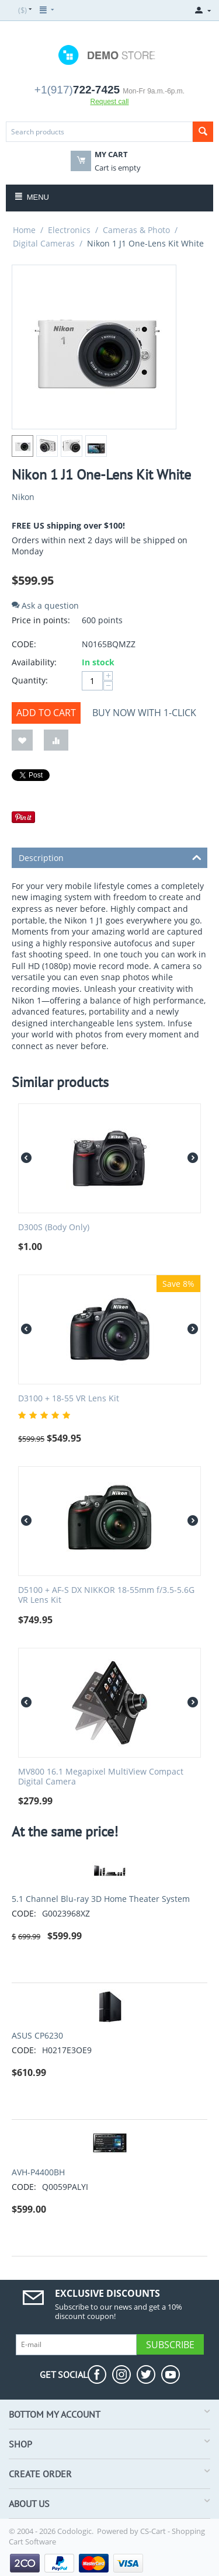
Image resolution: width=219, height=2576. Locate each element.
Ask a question (45, 605)
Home (24, 229)
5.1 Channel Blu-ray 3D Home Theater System (101, 1898)
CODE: (24, 644)
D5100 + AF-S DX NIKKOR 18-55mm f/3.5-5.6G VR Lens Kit (106, 1595)
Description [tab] (110, 856)
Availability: (34, 662)
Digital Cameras (44, 243)
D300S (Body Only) (53, 1228)
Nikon (23, 496)
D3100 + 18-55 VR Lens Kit (68, 1399)
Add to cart (46, 712)
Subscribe (170, 2344)
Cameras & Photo (136, 229)
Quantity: (30, 680)
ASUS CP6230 (37, 2035)
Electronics (69, 229)
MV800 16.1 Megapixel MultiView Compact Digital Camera (100, 1777)
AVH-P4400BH (38, 2172)
